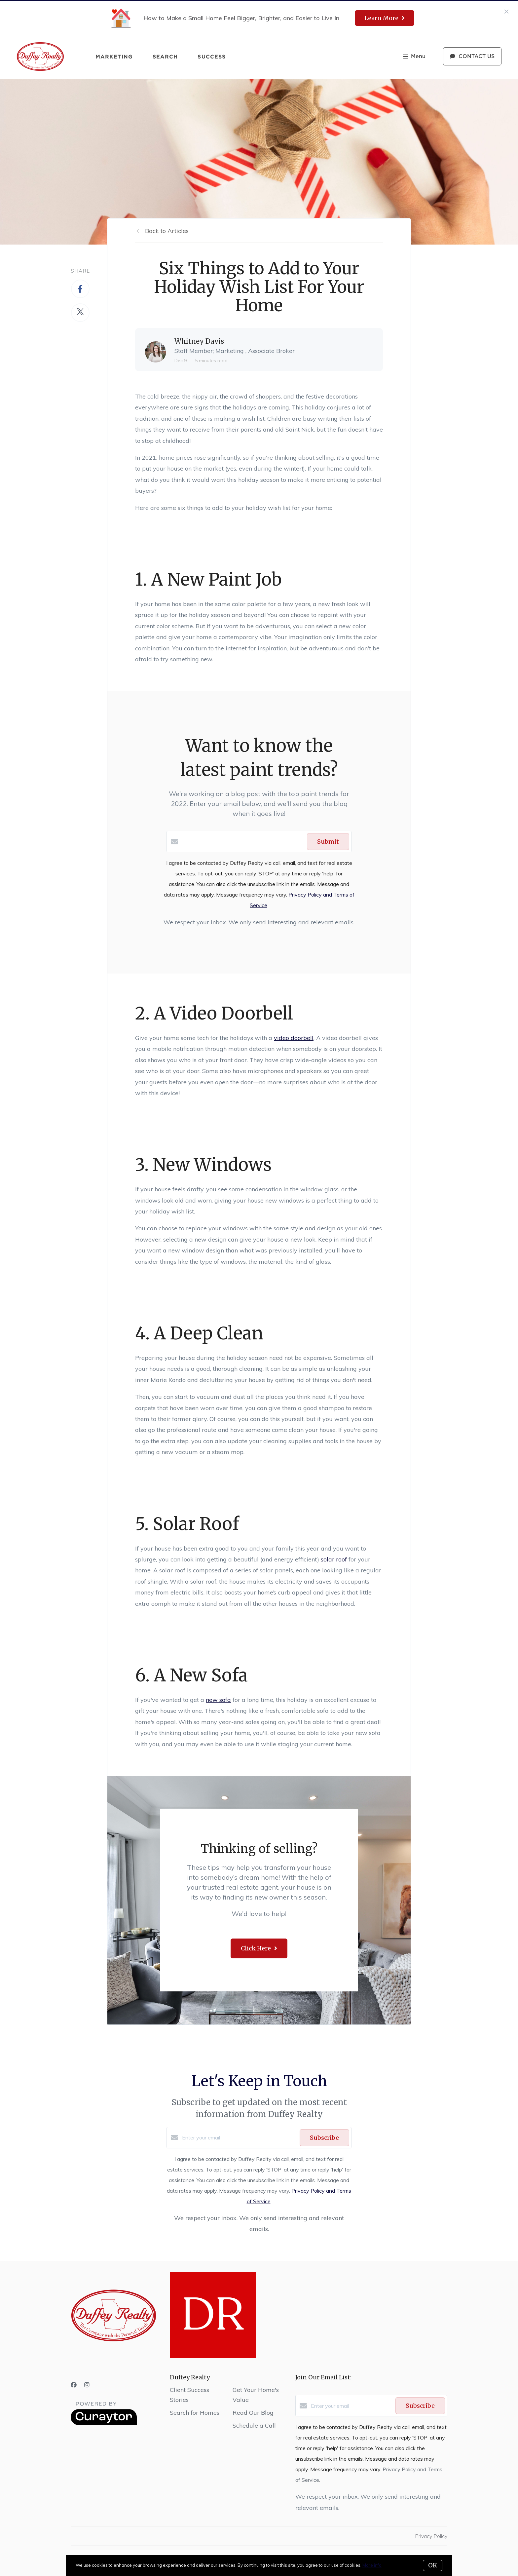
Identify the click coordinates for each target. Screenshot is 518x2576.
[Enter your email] (239, 2137)
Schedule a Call (254, 2425)
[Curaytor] (104, 2423)
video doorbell (294, 1038)
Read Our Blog (253, 2412)
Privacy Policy (431, 2536)
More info (372, 2565)
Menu (414, 57)
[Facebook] (74, 2385)
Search (165, 56)
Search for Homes (194, 2412)
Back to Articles (167, 231)
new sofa (218, 1700)
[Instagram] (87, 2385)
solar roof (334, 1559)
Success (212, 56)
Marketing (114, 56)
